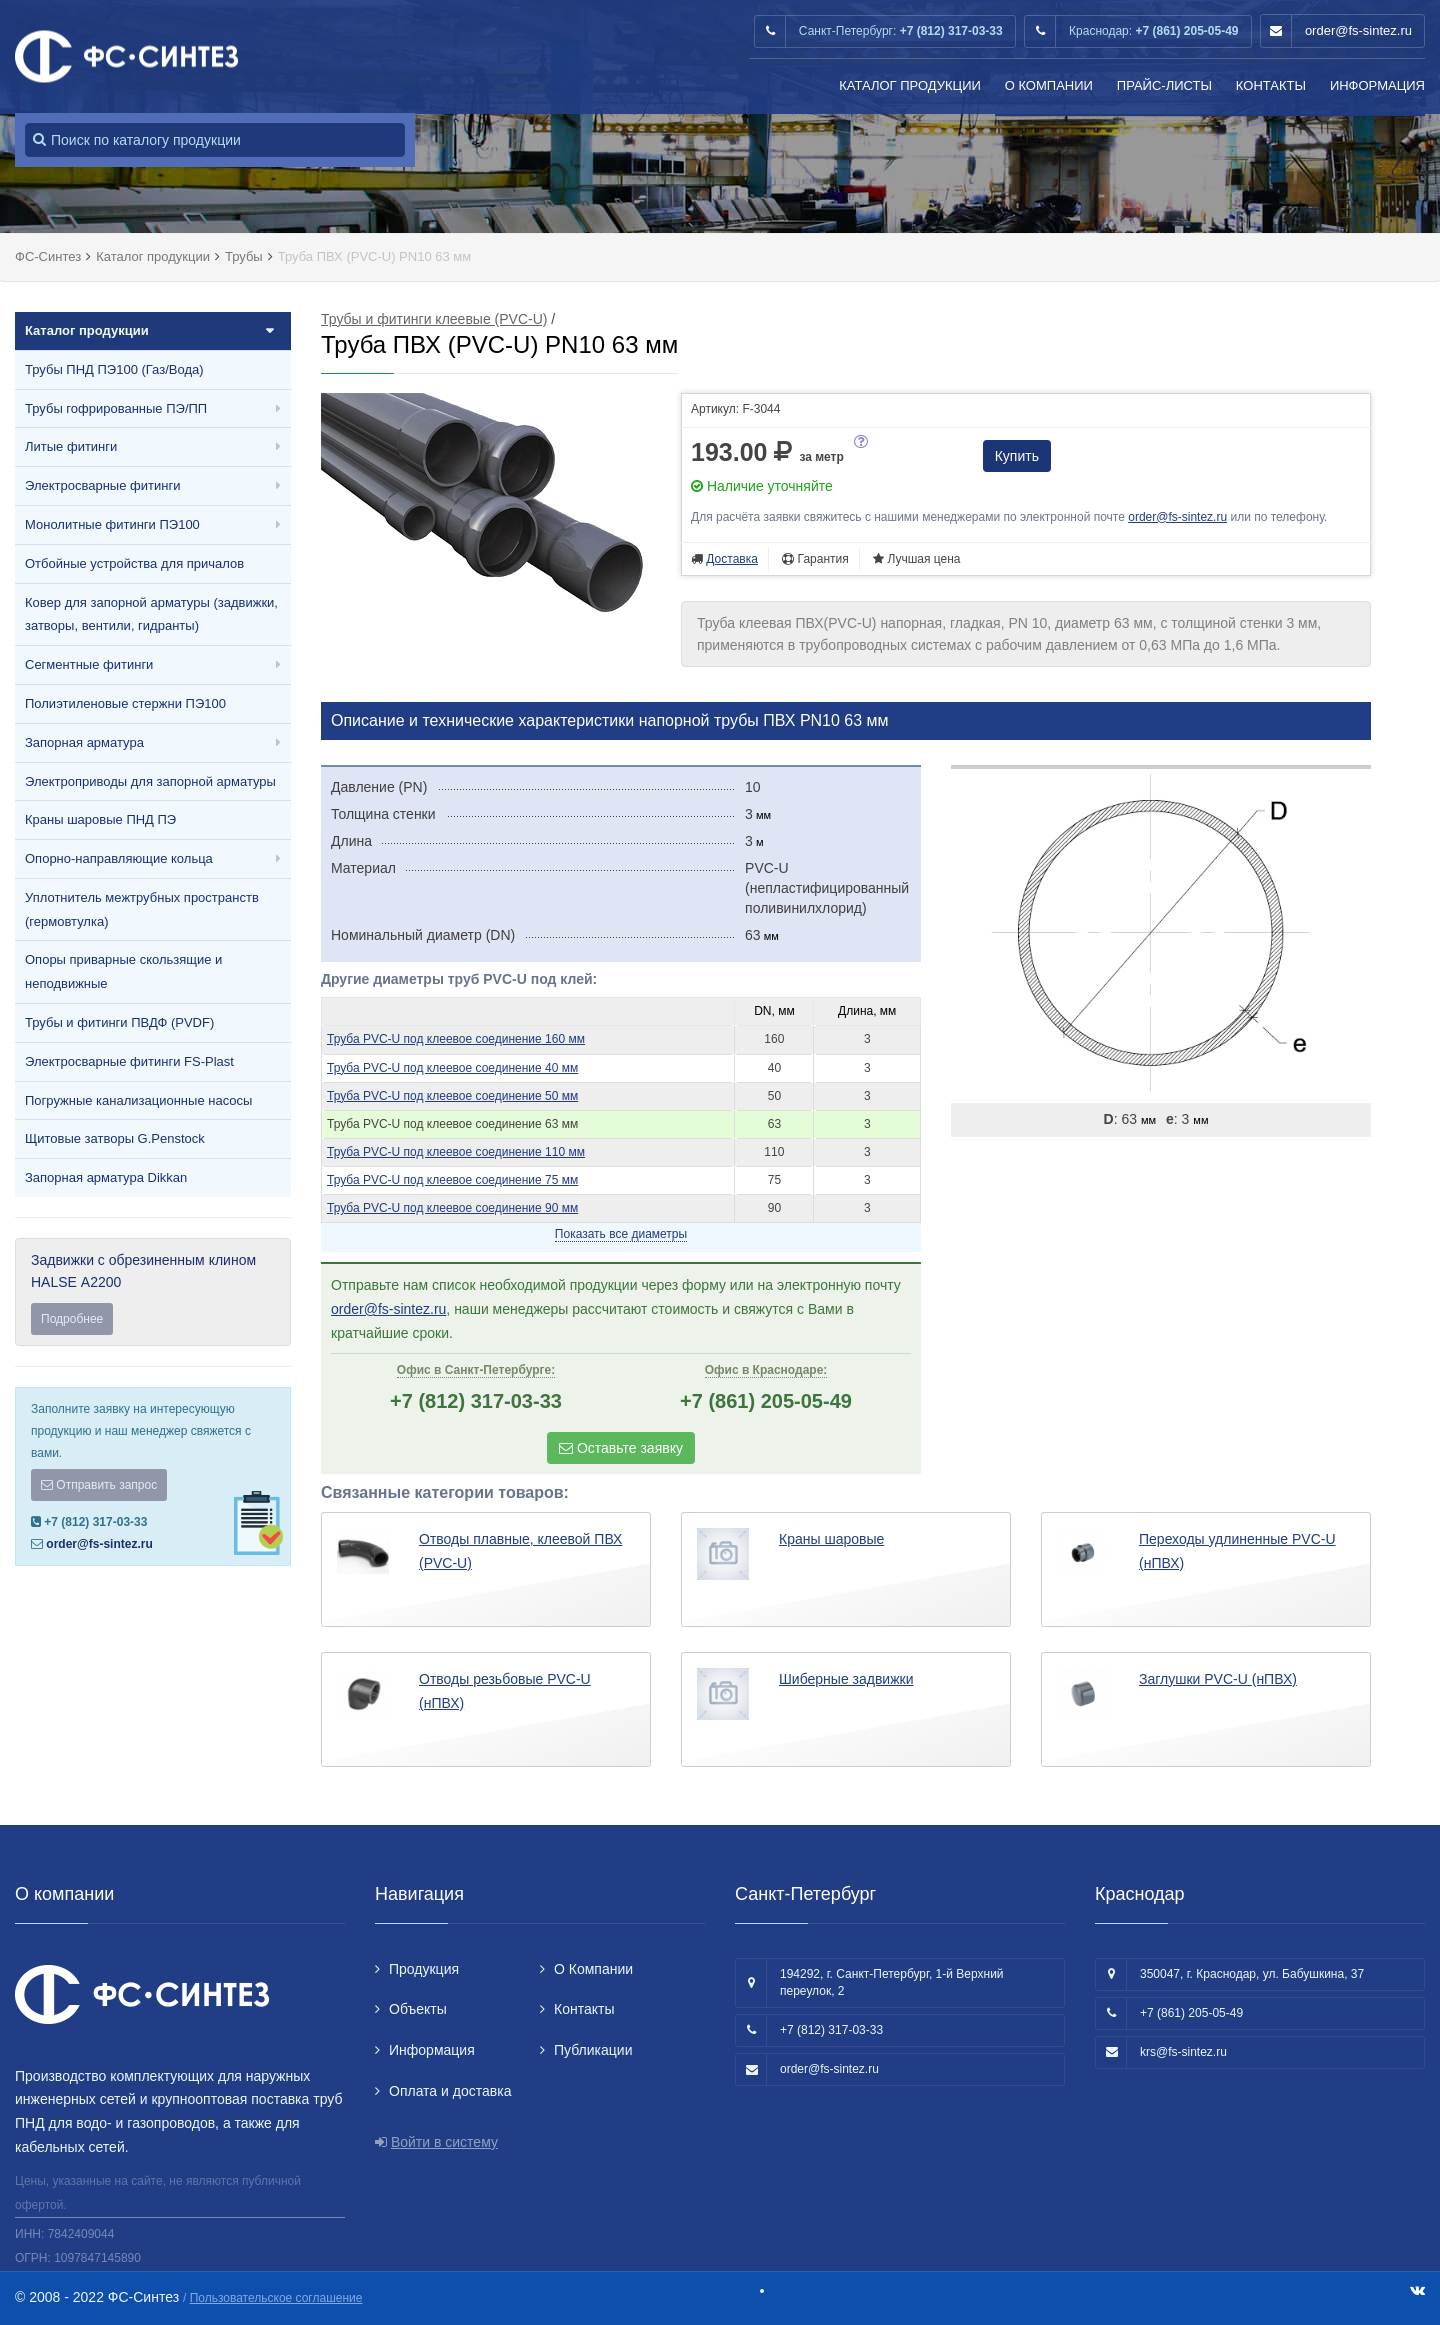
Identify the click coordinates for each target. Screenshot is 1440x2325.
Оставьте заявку (621, 1448)
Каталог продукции (910, 85)
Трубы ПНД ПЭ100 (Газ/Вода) (114, 369)
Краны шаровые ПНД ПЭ (100, 819)
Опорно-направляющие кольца (119, 858)
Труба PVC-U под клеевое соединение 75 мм (452, 1180)
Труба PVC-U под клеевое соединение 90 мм (452, 1208)
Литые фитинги (71, 446)
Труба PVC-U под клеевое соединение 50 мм (452, 1096)
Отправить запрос (99, 1485)
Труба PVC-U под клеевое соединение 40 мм (452, 1068)
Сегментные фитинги (89, 664)
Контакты (1271, 85)
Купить (1017, 456)
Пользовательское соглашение (276, 2298)
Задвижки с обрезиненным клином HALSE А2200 (153, 1293)
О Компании (1049, 85)
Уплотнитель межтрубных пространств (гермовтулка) (142, 909)
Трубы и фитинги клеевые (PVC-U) (434, 319)
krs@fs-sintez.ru (1183, 2052)
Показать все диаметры (621, 1234)
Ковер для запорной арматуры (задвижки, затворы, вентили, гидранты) (151, 614)
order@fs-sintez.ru (1358, 30)
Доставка (732, 559)
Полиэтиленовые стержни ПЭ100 (125, 703)
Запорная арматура (84, 742)
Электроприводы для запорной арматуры (150, 781)
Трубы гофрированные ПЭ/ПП (116, 408)
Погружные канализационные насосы (138, 1100)
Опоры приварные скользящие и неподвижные (123, 971)
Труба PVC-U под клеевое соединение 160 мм (456, 1039)
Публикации (593, 2050)
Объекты (418, 2009)
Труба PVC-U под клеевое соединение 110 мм (456, 1152)
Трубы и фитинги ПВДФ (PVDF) (119, 1022)
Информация (1377, 85)
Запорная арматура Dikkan (106, 1177)
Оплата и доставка (450, 2091)
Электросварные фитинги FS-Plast (129, 1061)
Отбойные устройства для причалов (134, 563)
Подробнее (72, 1319)
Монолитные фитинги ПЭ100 (112, 524)
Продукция (424, 1969)
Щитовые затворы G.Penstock (115, 1138)
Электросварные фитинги (102, 485)
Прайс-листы (1164, 85)
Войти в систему (444, 2142)
